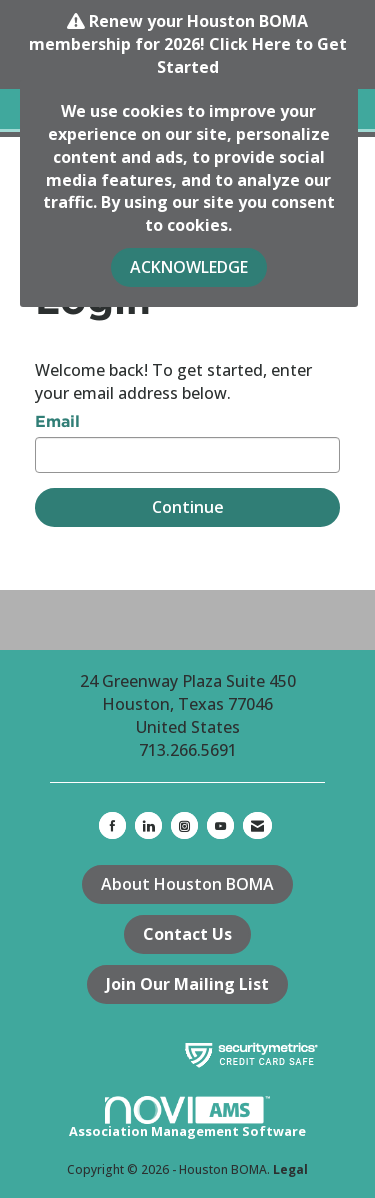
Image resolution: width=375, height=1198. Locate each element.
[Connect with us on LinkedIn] (148, 825)
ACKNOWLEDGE (189, 267)
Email (57, 421)
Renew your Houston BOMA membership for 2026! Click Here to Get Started (188, 44)
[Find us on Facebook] (112, 825)
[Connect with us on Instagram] (184, 825)
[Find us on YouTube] (220, 825)
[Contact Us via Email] (257, 825)
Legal (290, 1169)
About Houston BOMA (187, 884)
